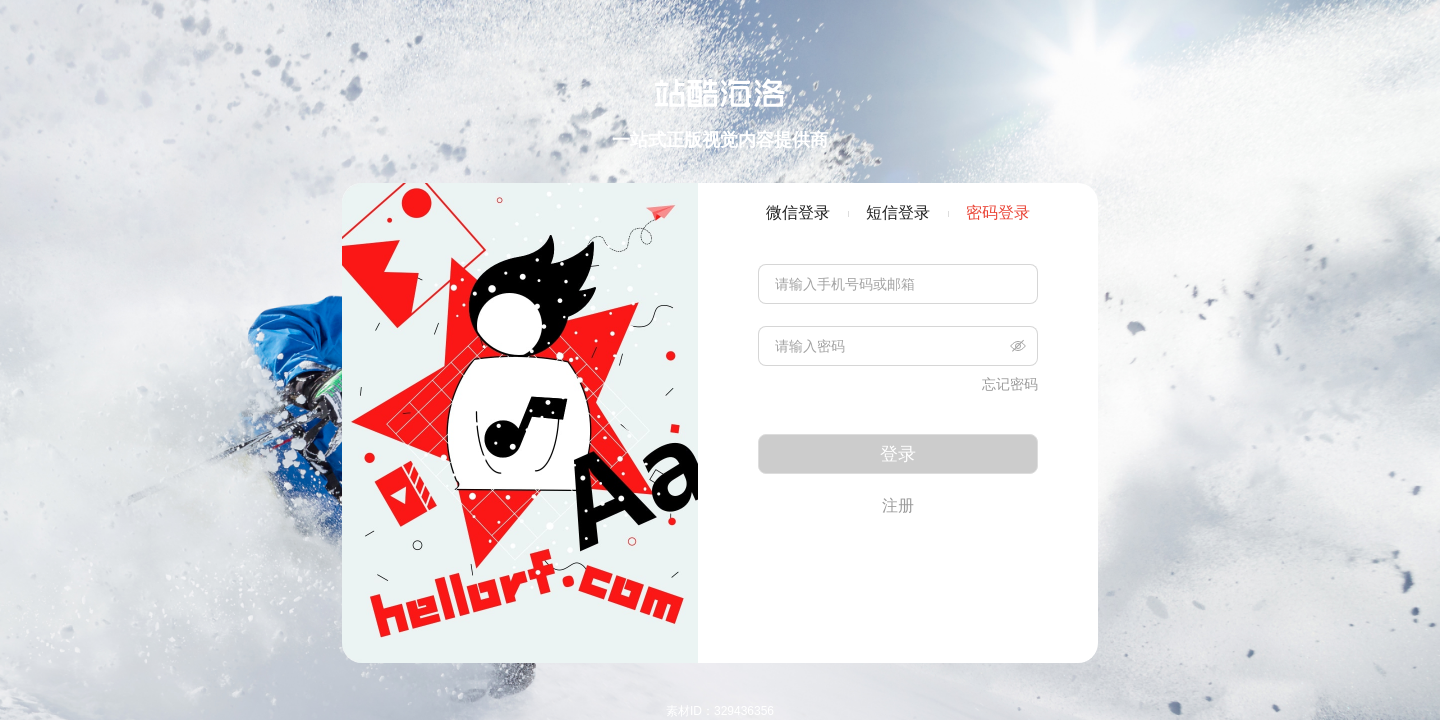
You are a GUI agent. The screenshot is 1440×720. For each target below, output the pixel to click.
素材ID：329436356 (720, 711)
